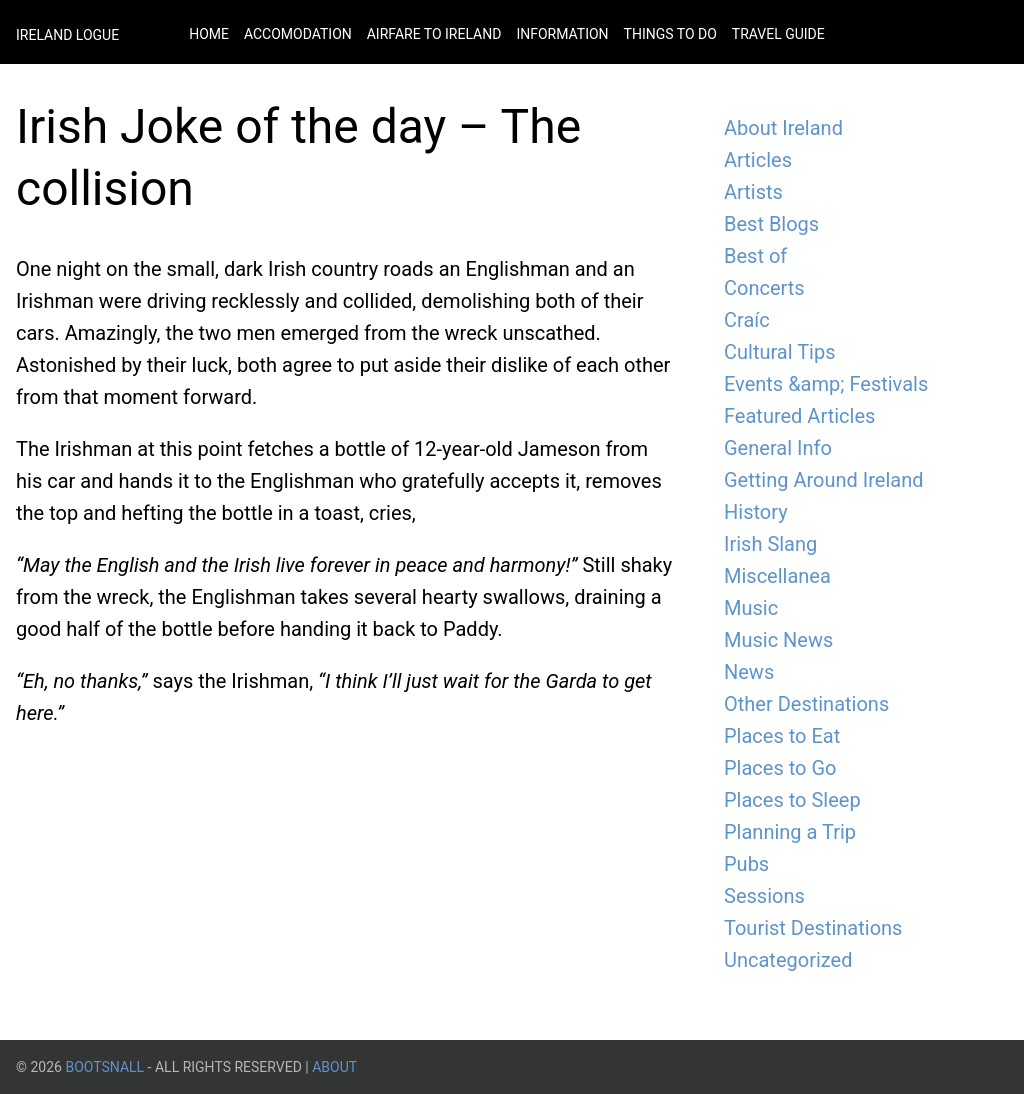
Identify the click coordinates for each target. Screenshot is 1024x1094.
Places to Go (780, 768)
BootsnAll (104, 1067)
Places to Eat (782, 736)
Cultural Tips (780, 352)
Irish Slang (770, 544)
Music (751, 608)
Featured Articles (799, 416)
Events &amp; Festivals (826, 384)
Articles (758, 160)
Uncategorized (788, 960)
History (756, 512)
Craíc (747, 320)
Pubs (746, 864)
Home (209, 34)
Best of (755, 256)
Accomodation (298, 34)
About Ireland (783, 128)
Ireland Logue (67, 35)
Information (562, 34)
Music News (778, 640)
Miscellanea (777, 576)
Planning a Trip (790, 832)
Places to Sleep (792, 800)
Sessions (764, 896)
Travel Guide (778, 34)
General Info (778, 448)
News (749, 672)
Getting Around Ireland (823, 480)
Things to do (670, 34)
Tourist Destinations (813, 928)
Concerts (764, 288)
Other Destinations (806, 704)
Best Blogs (771, 224)
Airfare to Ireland (434, 34)
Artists (753, 192)
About (334, 1067)
